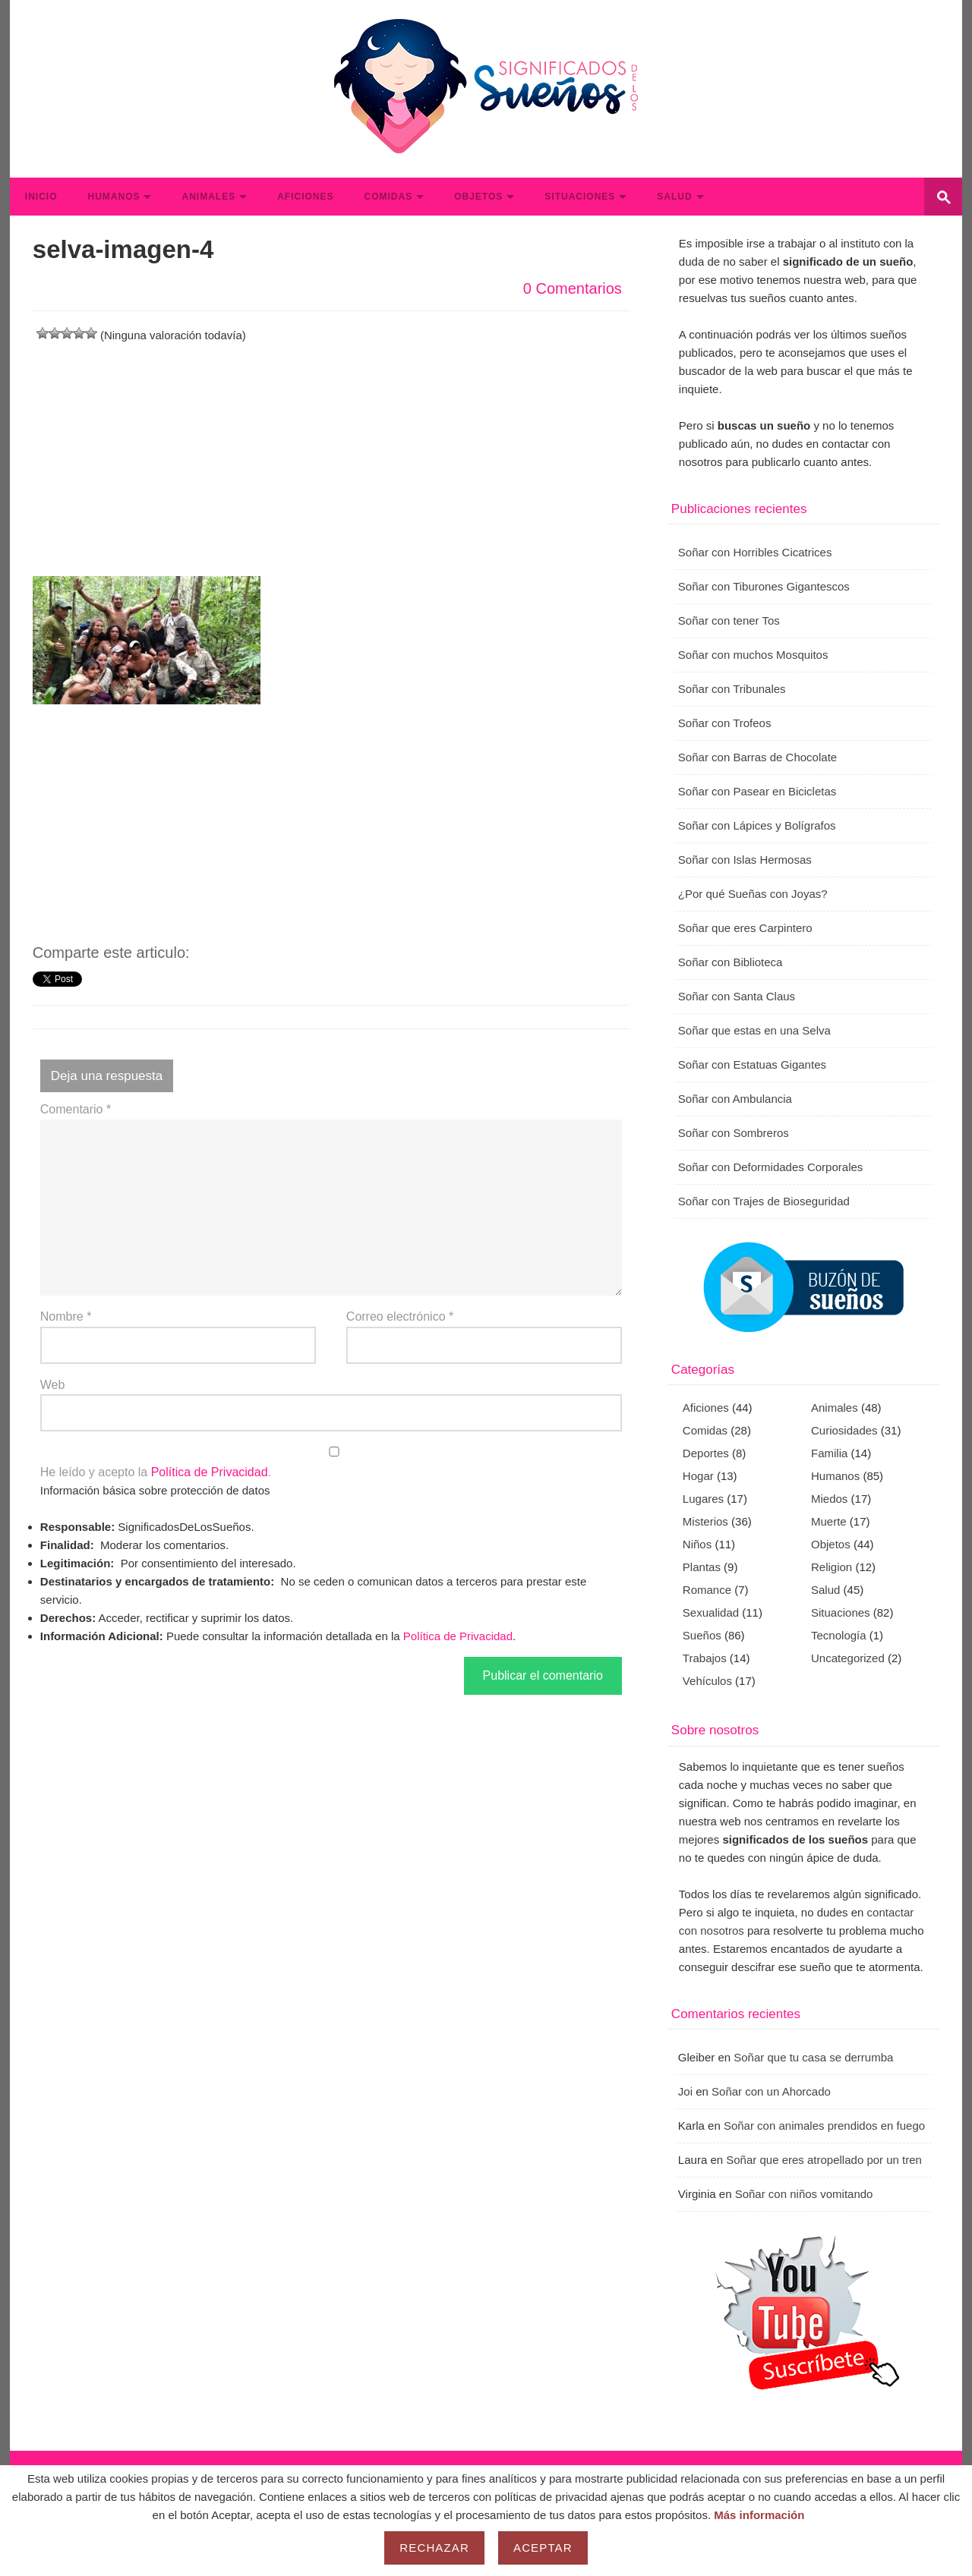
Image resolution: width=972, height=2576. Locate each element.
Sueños (702, 1635)
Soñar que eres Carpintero (745, 927)
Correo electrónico (399, 1316)
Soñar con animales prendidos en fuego (824, 2125)
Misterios (705, 1521)
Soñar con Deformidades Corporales (770, 1166)
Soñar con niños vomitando (804, 2193)
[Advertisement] (331, 451)
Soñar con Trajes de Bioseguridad (764, 1201)
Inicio (41, 196)
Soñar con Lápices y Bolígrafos (757, 825)
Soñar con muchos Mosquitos (753, 654)
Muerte (829, 1521)
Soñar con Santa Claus (736, 996)
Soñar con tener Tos (729, 620)
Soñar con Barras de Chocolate (757, 757)
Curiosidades (844, 1430)
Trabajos (705, 1658)
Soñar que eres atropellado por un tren (824, 2159)
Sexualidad (711, 1612)
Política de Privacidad (209, 1472)
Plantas (702, 1566)
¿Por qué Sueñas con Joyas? (753, 893)
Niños (697, 1544)
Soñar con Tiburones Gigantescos (764, 586)
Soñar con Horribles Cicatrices (755, 552)
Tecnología (838, 1635)
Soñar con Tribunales (732, 688)
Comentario (75, 1109)
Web (52, 1384)
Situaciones (579, 196)
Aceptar (543, 2547)
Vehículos (707, 1680)
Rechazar (434, 2547)
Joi (685, 2091)
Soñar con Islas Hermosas (745, 859)
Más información (759, 2514)
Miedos (829, 1498)
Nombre (66, 1316)
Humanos (113, 196)
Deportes (706, 1453)
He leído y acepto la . (331, 1463)
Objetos (478, 196)
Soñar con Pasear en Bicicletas (757, 791)
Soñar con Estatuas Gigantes (752, 1064)
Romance (707, 1589)
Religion (831, 1566)
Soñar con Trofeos (725, 722)
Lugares (703, 1498)
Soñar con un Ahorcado (771, 2091)
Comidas (388, 196)
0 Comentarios (572, 288)
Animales (208, 196)
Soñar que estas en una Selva (754, 1030)
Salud (674, 196)
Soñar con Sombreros (733, 1132)
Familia (829, 1453)
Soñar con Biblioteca (730, 962)
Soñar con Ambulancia (735, 1098)
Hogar (698, 1475)
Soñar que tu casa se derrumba (813, 2057)
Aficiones (305, 196)
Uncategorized (848, 1658)
